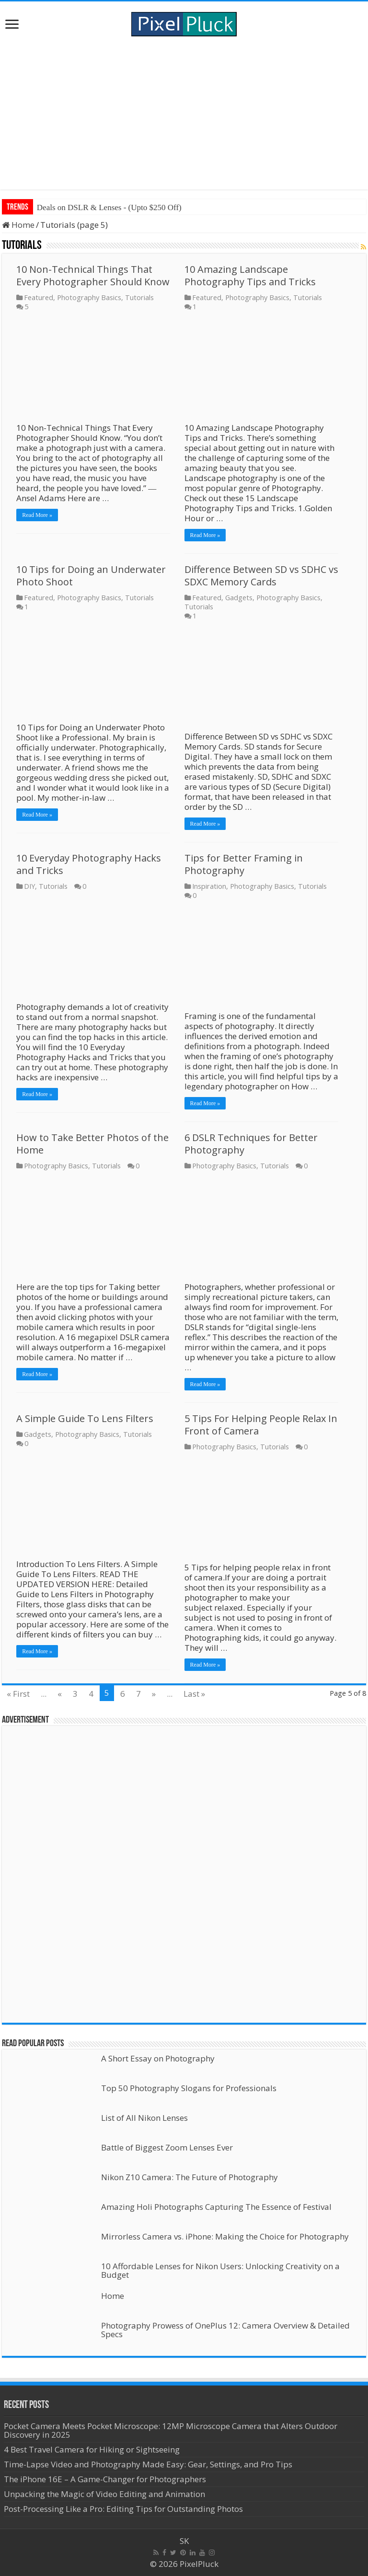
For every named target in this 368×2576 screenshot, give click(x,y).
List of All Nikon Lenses (144, 2117)
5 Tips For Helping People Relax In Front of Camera (260, 1424)
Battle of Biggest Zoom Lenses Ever (167, 2147)
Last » (194, 1693)
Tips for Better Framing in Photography (243, 864)
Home (18, 224)
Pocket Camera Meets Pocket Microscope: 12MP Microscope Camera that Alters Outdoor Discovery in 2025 (170, 2430)
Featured (38, 297)
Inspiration (209, 886)
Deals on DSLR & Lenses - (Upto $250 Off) (109, 207)
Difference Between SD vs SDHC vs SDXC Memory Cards (261, 575)
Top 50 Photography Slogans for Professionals (188, 2088)
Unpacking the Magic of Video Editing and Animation (104, 2493)
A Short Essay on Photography (158, 2058)
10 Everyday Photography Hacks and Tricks (88, 864)
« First (18, 1693)
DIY (29, 886)
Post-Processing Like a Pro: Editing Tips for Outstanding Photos (123, 2508)
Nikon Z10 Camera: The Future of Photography (189, 2177)
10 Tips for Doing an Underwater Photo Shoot (91, 575)
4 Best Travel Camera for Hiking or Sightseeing (92, 2449)
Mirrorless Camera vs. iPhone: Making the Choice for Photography (225, 2236)
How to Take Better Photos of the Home (92, 1143)
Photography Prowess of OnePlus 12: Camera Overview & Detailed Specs (225, 2330)
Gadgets (239, 597)
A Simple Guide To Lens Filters (84, 1418)
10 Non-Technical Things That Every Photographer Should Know (93, 275)
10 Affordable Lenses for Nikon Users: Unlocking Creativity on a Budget (220, 2270)
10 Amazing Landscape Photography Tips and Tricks (250, 275)
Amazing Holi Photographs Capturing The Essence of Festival (216, 2206)
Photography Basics (89, 297)
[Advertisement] (184, 113)
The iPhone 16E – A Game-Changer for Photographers (106, 2479)
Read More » (37, 515)
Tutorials (139, 297)
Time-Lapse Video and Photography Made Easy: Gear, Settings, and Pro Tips (148, 2464)
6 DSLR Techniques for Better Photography (251, 1143)
